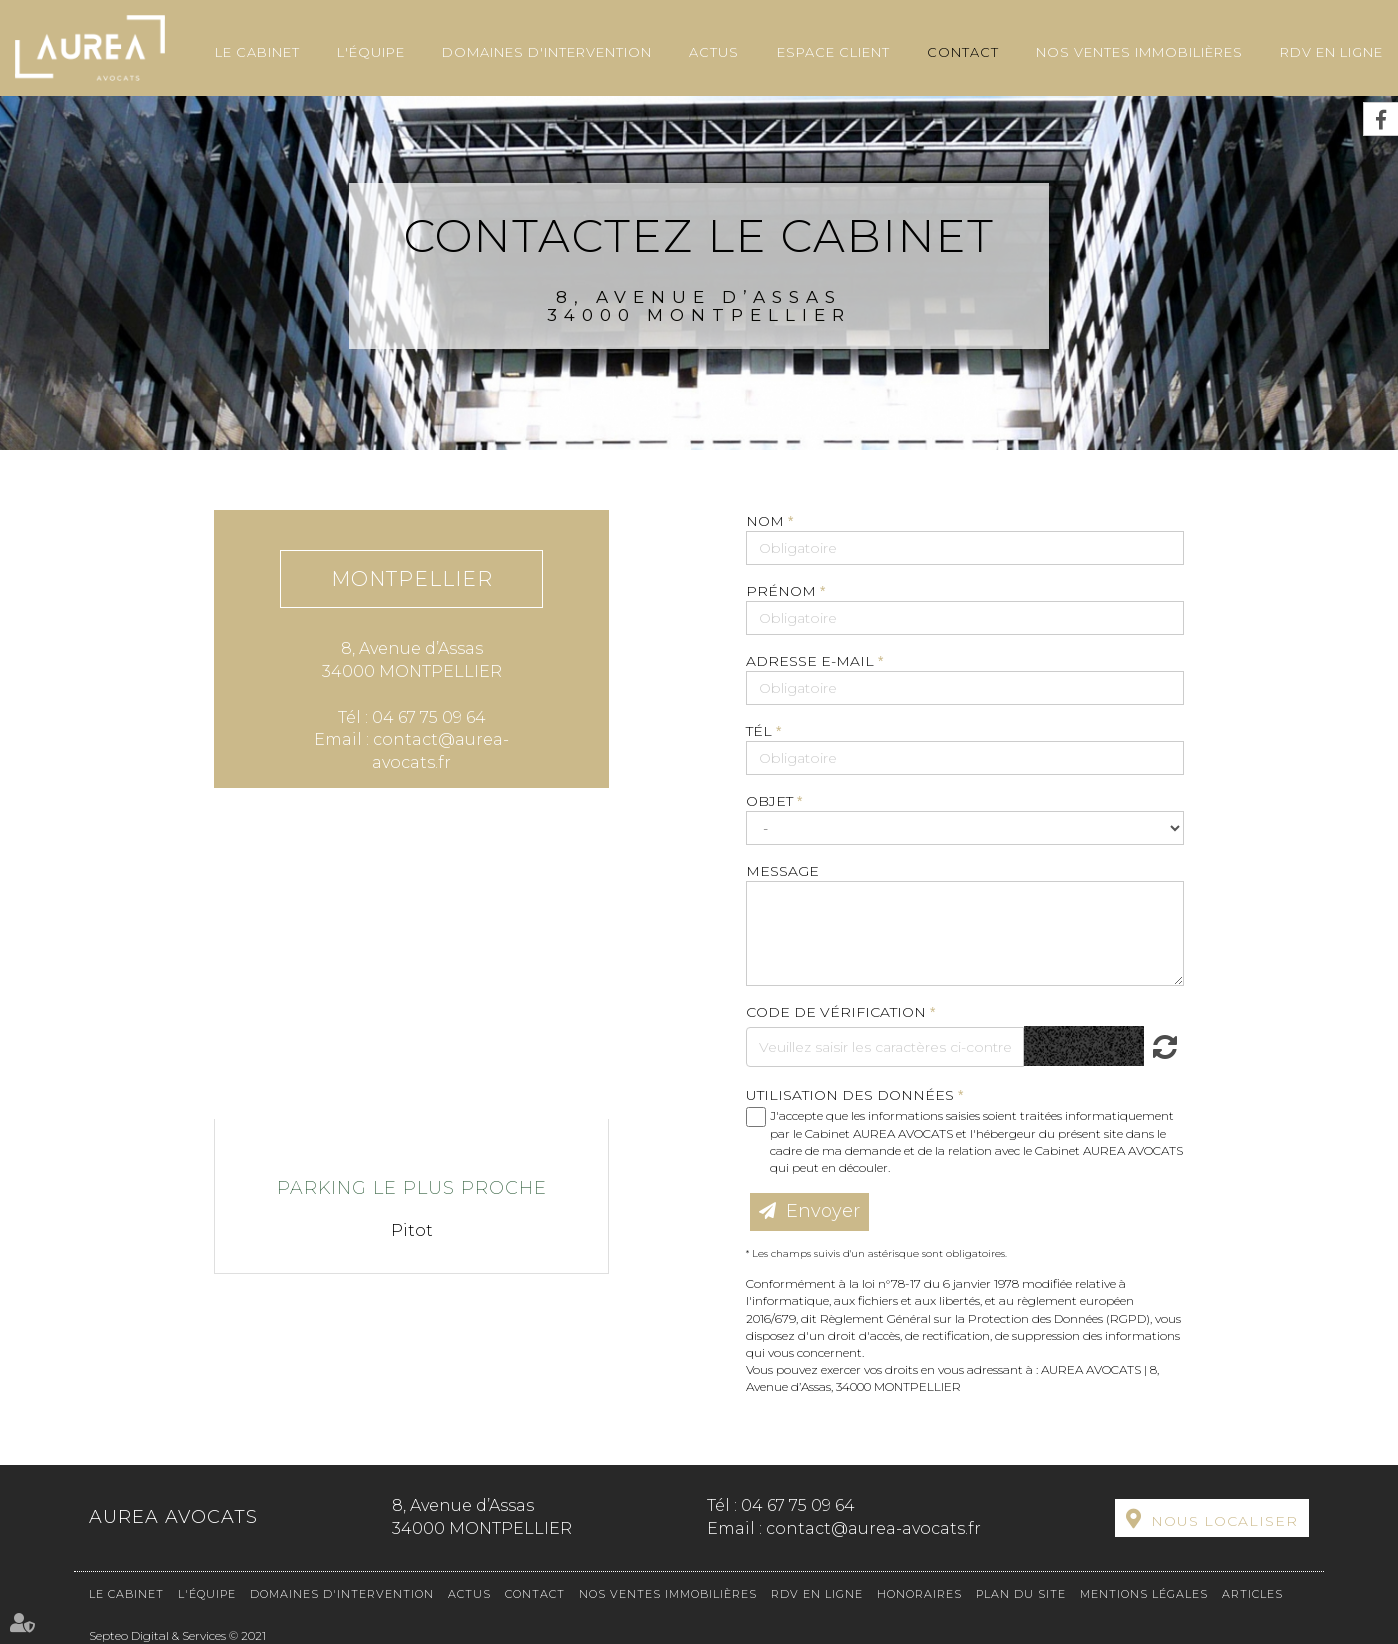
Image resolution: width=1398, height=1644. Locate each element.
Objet (771, 801)
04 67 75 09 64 (798, 1505)
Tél (761, 731)
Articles (1252, 1594)
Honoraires (919, 1594)
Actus (714, 52)
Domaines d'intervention (547, 52)
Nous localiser (1224, 1521)
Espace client (833, 52)
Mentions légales (1144, 1594)
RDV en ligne (1331, 52)
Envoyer (823, 1211)
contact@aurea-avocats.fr (873, 1528)
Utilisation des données (850, 1095)
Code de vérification (836, 1012)
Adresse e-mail (812, 661)
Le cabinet (257, 52)
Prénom (783, 591)
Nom (767, 521)
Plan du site (1021, 1594)
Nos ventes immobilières (1139, 52)
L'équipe (371, 52)
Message (782, 871)
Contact (963, 52)
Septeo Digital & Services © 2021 (177, 1635)
